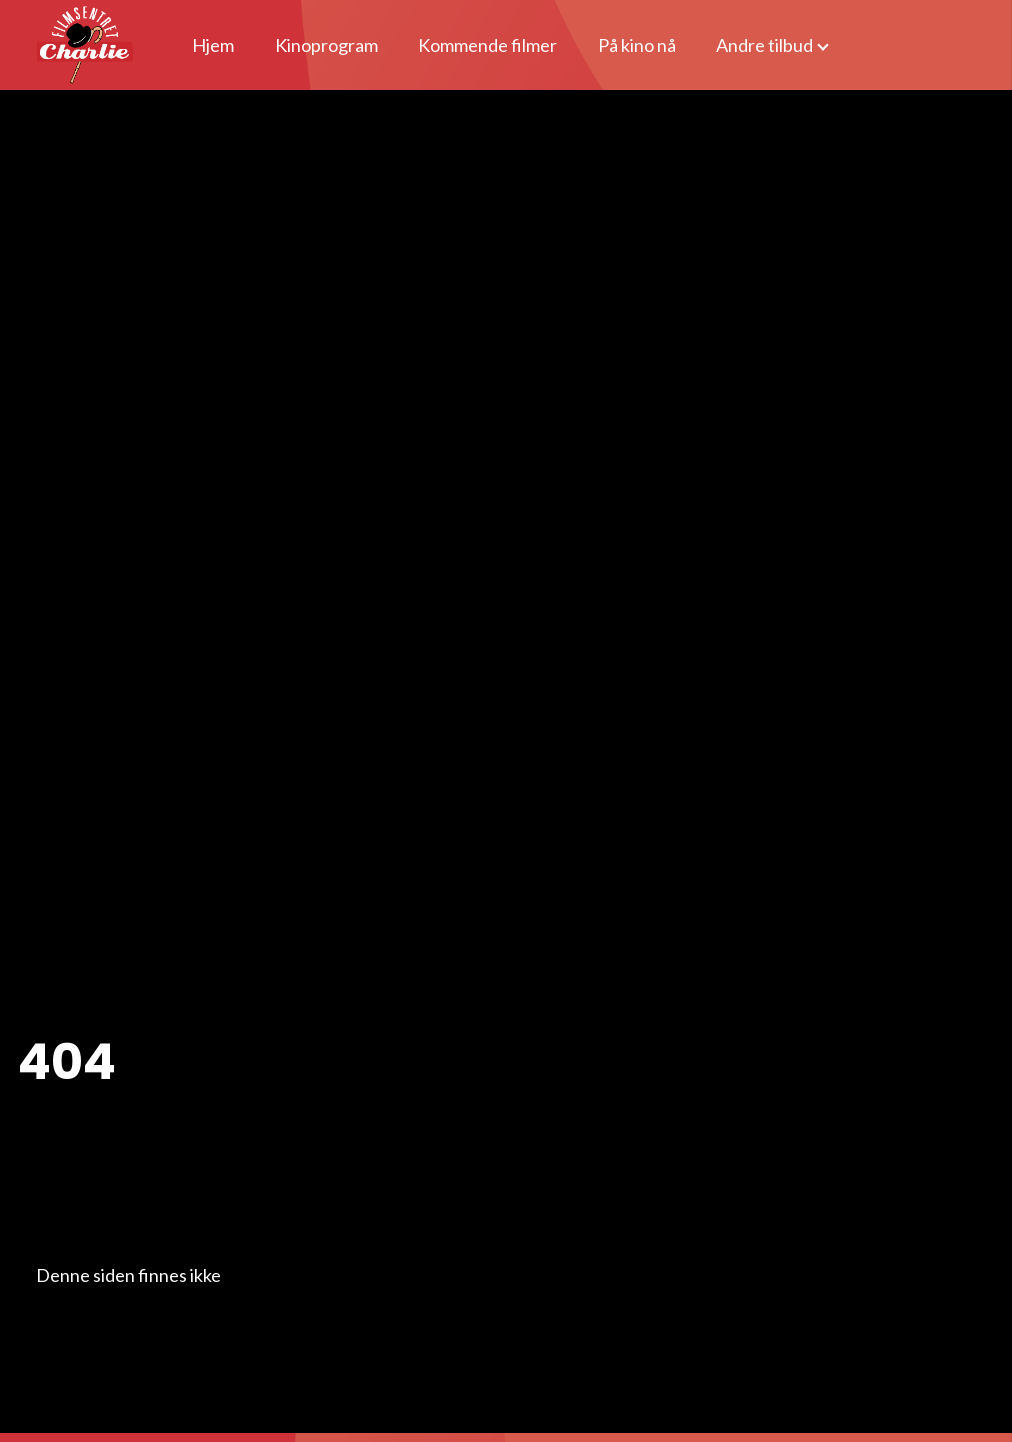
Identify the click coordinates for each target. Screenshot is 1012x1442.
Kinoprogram (326, 45)
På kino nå (637, 45)
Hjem (213, 45)
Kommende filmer (487, 45)
